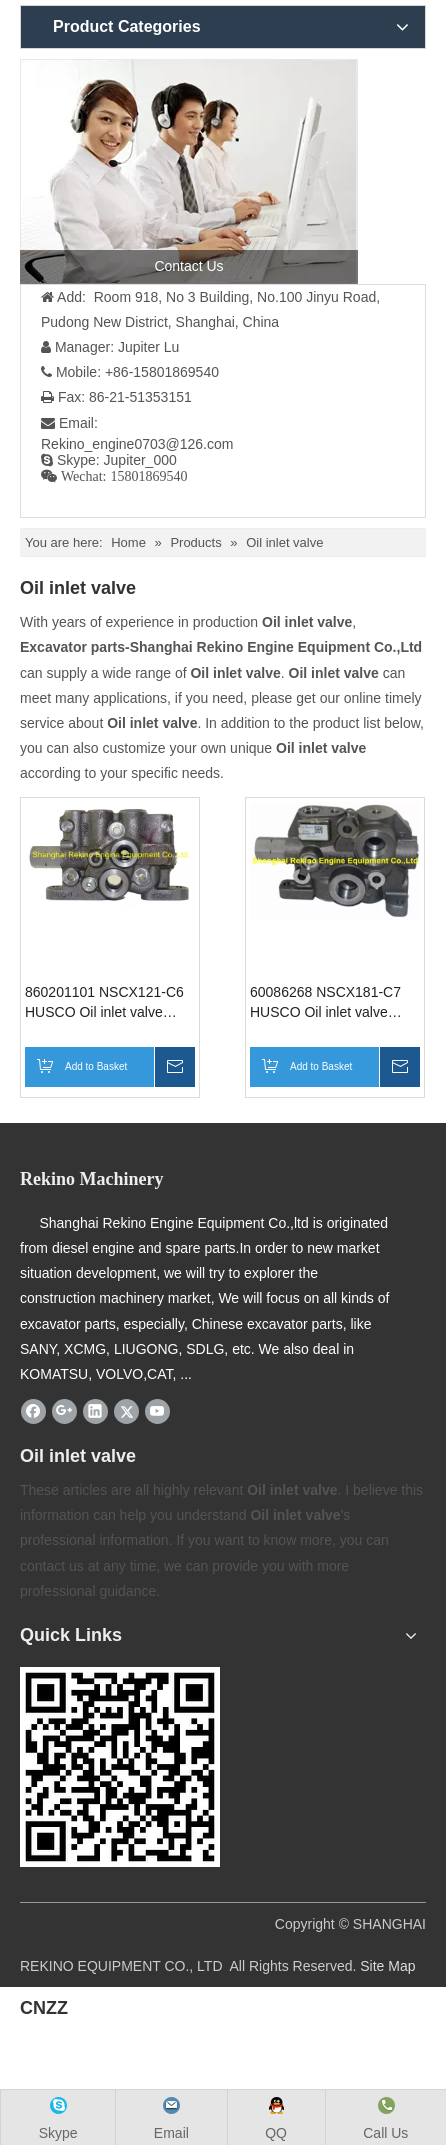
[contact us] (189, 171)
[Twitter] (126, 1411)
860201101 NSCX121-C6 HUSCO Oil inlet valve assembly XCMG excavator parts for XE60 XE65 (110, 1003)
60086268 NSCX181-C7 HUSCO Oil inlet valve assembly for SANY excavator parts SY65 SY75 (325, 1003)
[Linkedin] (95, 1411)
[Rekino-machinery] (120, 1767)
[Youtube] (157, 1411)
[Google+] (64, 1411)
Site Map (387, 1966)
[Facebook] (33, 1411)
